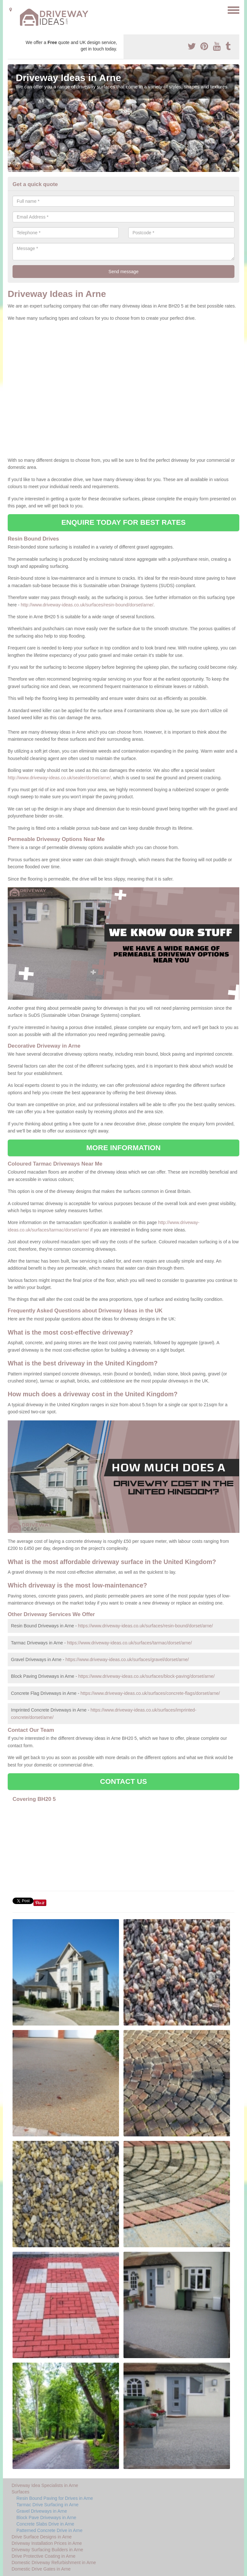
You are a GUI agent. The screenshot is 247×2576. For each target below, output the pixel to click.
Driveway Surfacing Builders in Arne (47, 2549)
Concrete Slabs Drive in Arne (45, 2524)
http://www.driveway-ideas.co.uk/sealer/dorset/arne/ (59, 777)
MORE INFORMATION (123, 1148)
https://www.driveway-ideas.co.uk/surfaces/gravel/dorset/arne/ (127, 1659)
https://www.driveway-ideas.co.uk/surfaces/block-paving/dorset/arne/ (146, 1676)
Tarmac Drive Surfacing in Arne (47, 2504)
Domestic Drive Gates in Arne (41, 2569)
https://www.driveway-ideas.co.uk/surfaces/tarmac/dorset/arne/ (129, 1642)
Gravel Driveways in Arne (41, 2511)
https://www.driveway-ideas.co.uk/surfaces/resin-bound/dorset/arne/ (145, 1625)
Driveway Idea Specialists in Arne (45, 2485)
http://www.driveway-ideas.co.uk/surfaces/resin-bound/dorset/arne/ (87, 604)
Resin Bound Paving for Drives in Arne (54, 2498)
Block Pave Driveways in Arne (46, 2517)
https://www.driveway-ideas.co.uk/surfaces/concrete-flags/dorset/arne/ (150, 1693)
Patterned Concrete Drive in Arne (49, 2530)
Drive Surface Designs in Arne (42, 2536)
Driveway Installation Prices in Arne (47, 2543)
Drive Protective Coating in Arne (43, 2556)
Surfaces (20, 2491)
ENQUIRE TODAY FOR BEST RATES (123, 522)
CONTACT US (123, 1781)
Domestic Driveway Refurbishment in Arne (54, 2562)
